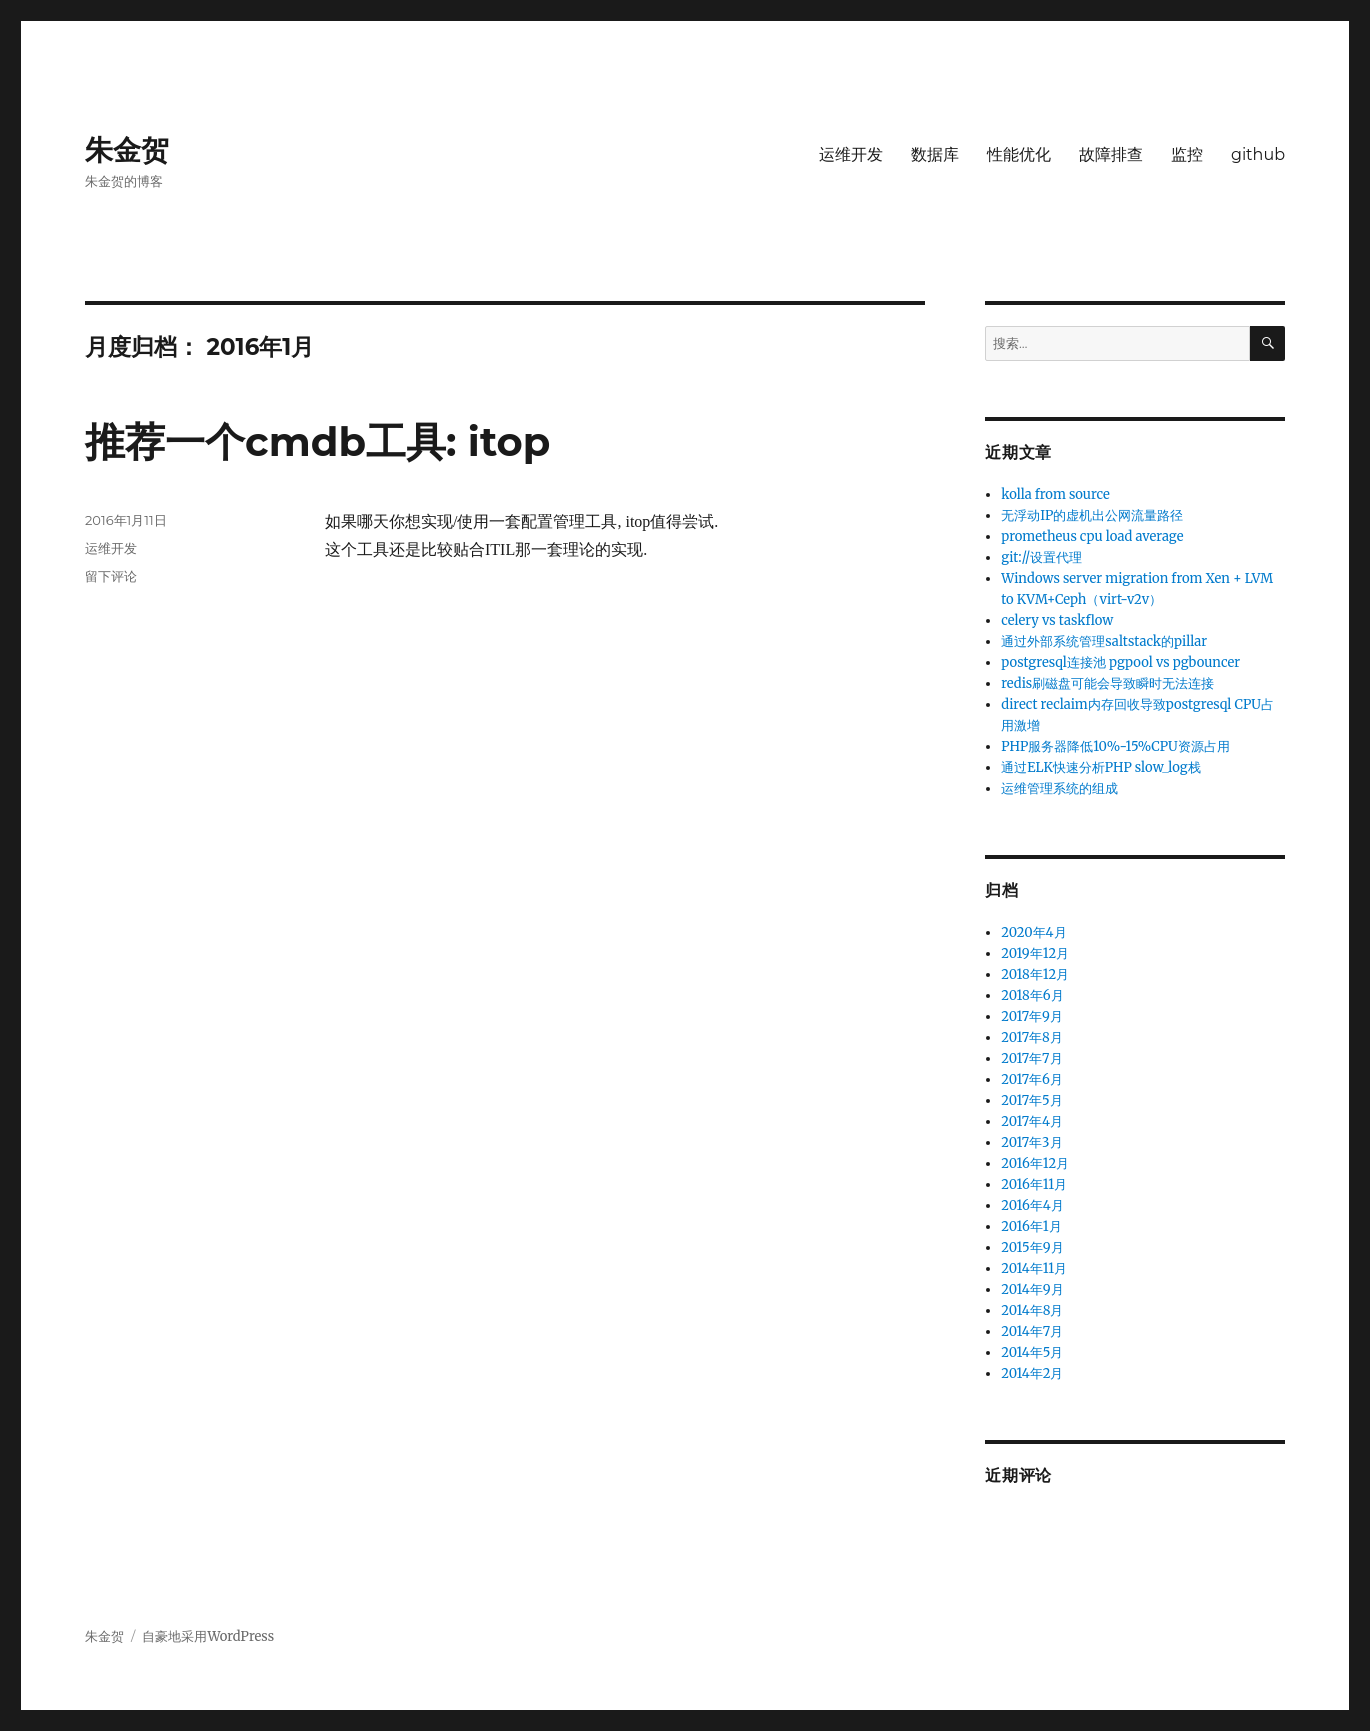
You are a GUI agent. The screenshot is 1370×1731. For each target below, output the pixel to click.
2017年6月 (1032, 1079)
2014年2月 (1032, 1373)
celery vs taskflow (1057, 620)
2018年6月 (1032, 995)
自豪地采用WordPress (208, 1636)
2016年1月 (1031, 1226)
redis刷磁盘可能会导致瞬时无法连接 (1107, 683)
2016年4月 (1032, 1205)
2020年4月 (1033, 932)
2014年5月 (1032, 1352)
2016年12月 (1035, 1163)
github (1258, 154)
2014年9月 (1032, 1289)
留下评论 (111, 576)
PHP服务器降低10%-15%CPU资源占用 (1115, 746)
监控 (1187, 154)
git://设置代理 (1041, 557)
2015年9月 (1032, 1247)
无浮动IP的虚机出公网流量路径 (1092, 515)
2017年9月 (1032, 1016)
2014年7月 (1032, 1331)
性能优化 (1019, 154)
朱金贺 (127, 150)
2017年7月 (1031, 1058)
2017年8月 (1032, 1037)
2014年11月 (1034, 1268)
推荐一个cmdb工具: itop (317, 441)
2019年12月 (1035, 953)
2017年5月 (1031, 1100)
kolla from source (1055, 494)
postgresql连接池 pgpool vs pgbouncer (1120, 662)
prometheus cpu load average (1092, 536)
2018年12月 (1035, 974)
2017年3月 (1031, 1142)
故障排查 (1111, 154)
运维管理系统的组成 (1059, 788)
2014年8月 (1032, 1310)
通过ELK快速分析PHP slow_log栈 (1100, 767)
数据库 (935, 154)
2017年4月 (1032, 1121)
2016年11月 (1034, 1184)
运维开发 (851, 154)
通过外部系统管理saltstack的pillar (1104, 641)
